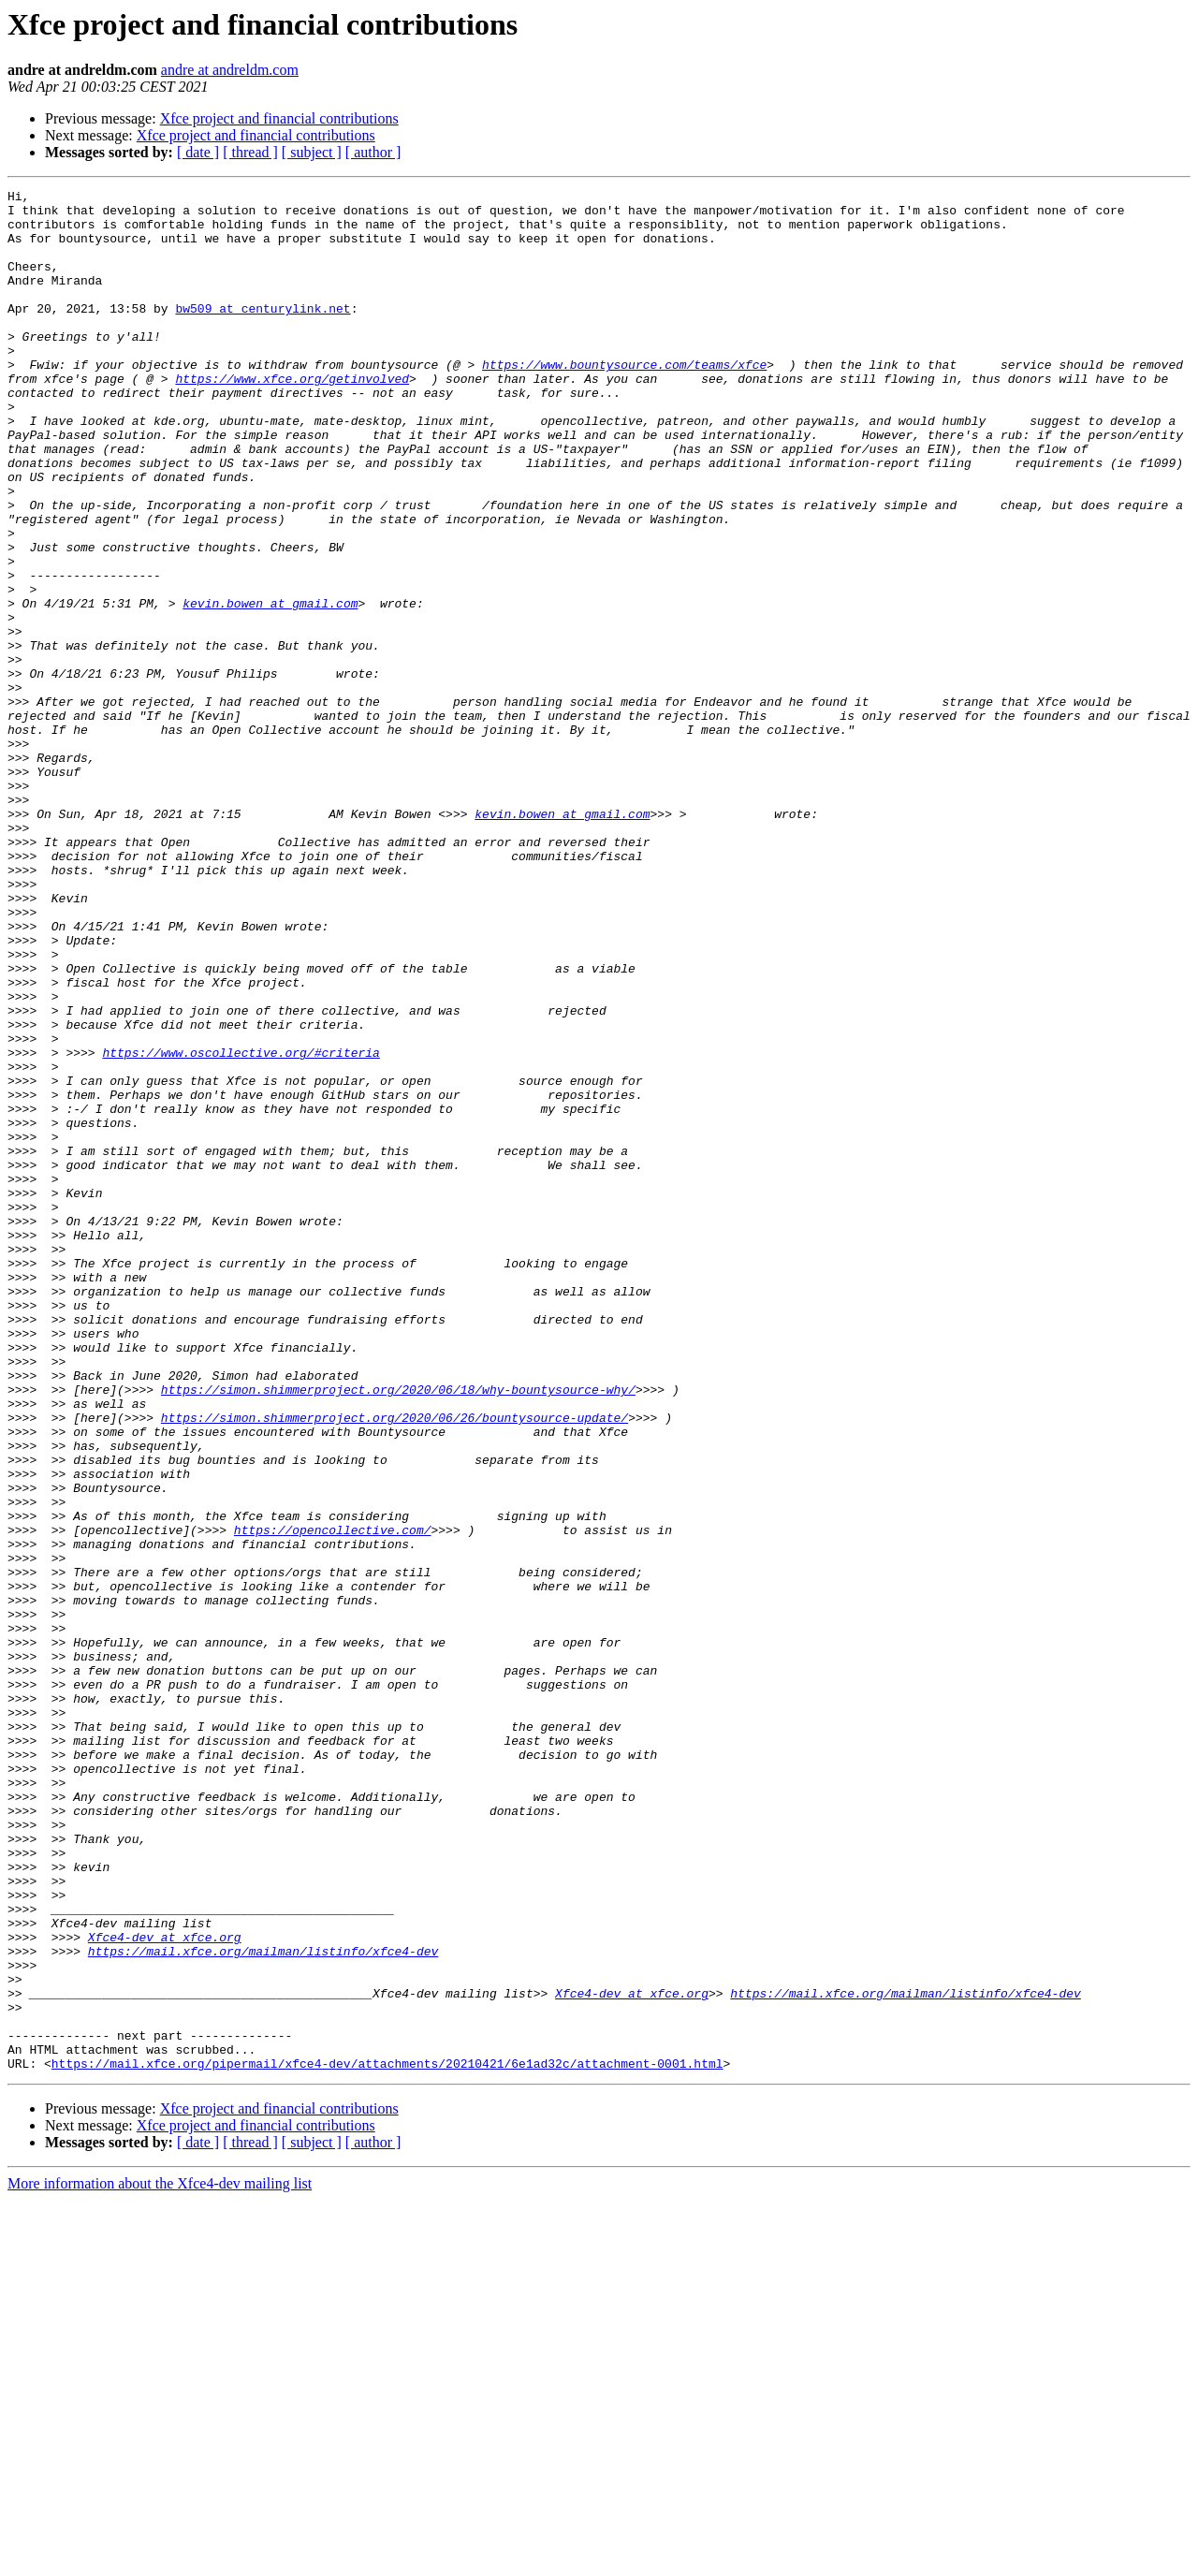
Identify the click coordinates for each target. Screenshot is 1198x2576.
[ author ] (373, 152)
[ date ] (198, 152)
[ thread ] (250, 152)
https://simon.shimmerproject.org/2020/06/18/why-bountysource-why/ (398, 1630)
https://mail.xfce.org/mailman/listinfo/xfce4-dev (263, 2304)
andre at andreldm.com (230, 70)
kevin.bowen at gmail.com (270, 687)
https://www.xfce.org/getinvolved (292, 417)
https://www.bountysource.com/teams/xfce (624, 400)
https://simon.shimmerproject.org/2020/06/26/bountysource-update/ (394, 1664)
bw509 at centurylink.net (262, 333)
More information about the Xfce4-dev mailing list (159, 2560)
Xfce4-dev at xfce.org (164, 2287)
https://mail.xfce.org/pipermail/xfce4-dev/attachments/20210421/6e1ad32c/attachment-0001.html (387, 2439)
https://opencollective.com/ (332, 1799)
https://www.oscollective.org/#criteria (240, 1226)
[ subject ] (312, 152)
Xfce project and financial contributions (279, 118)
